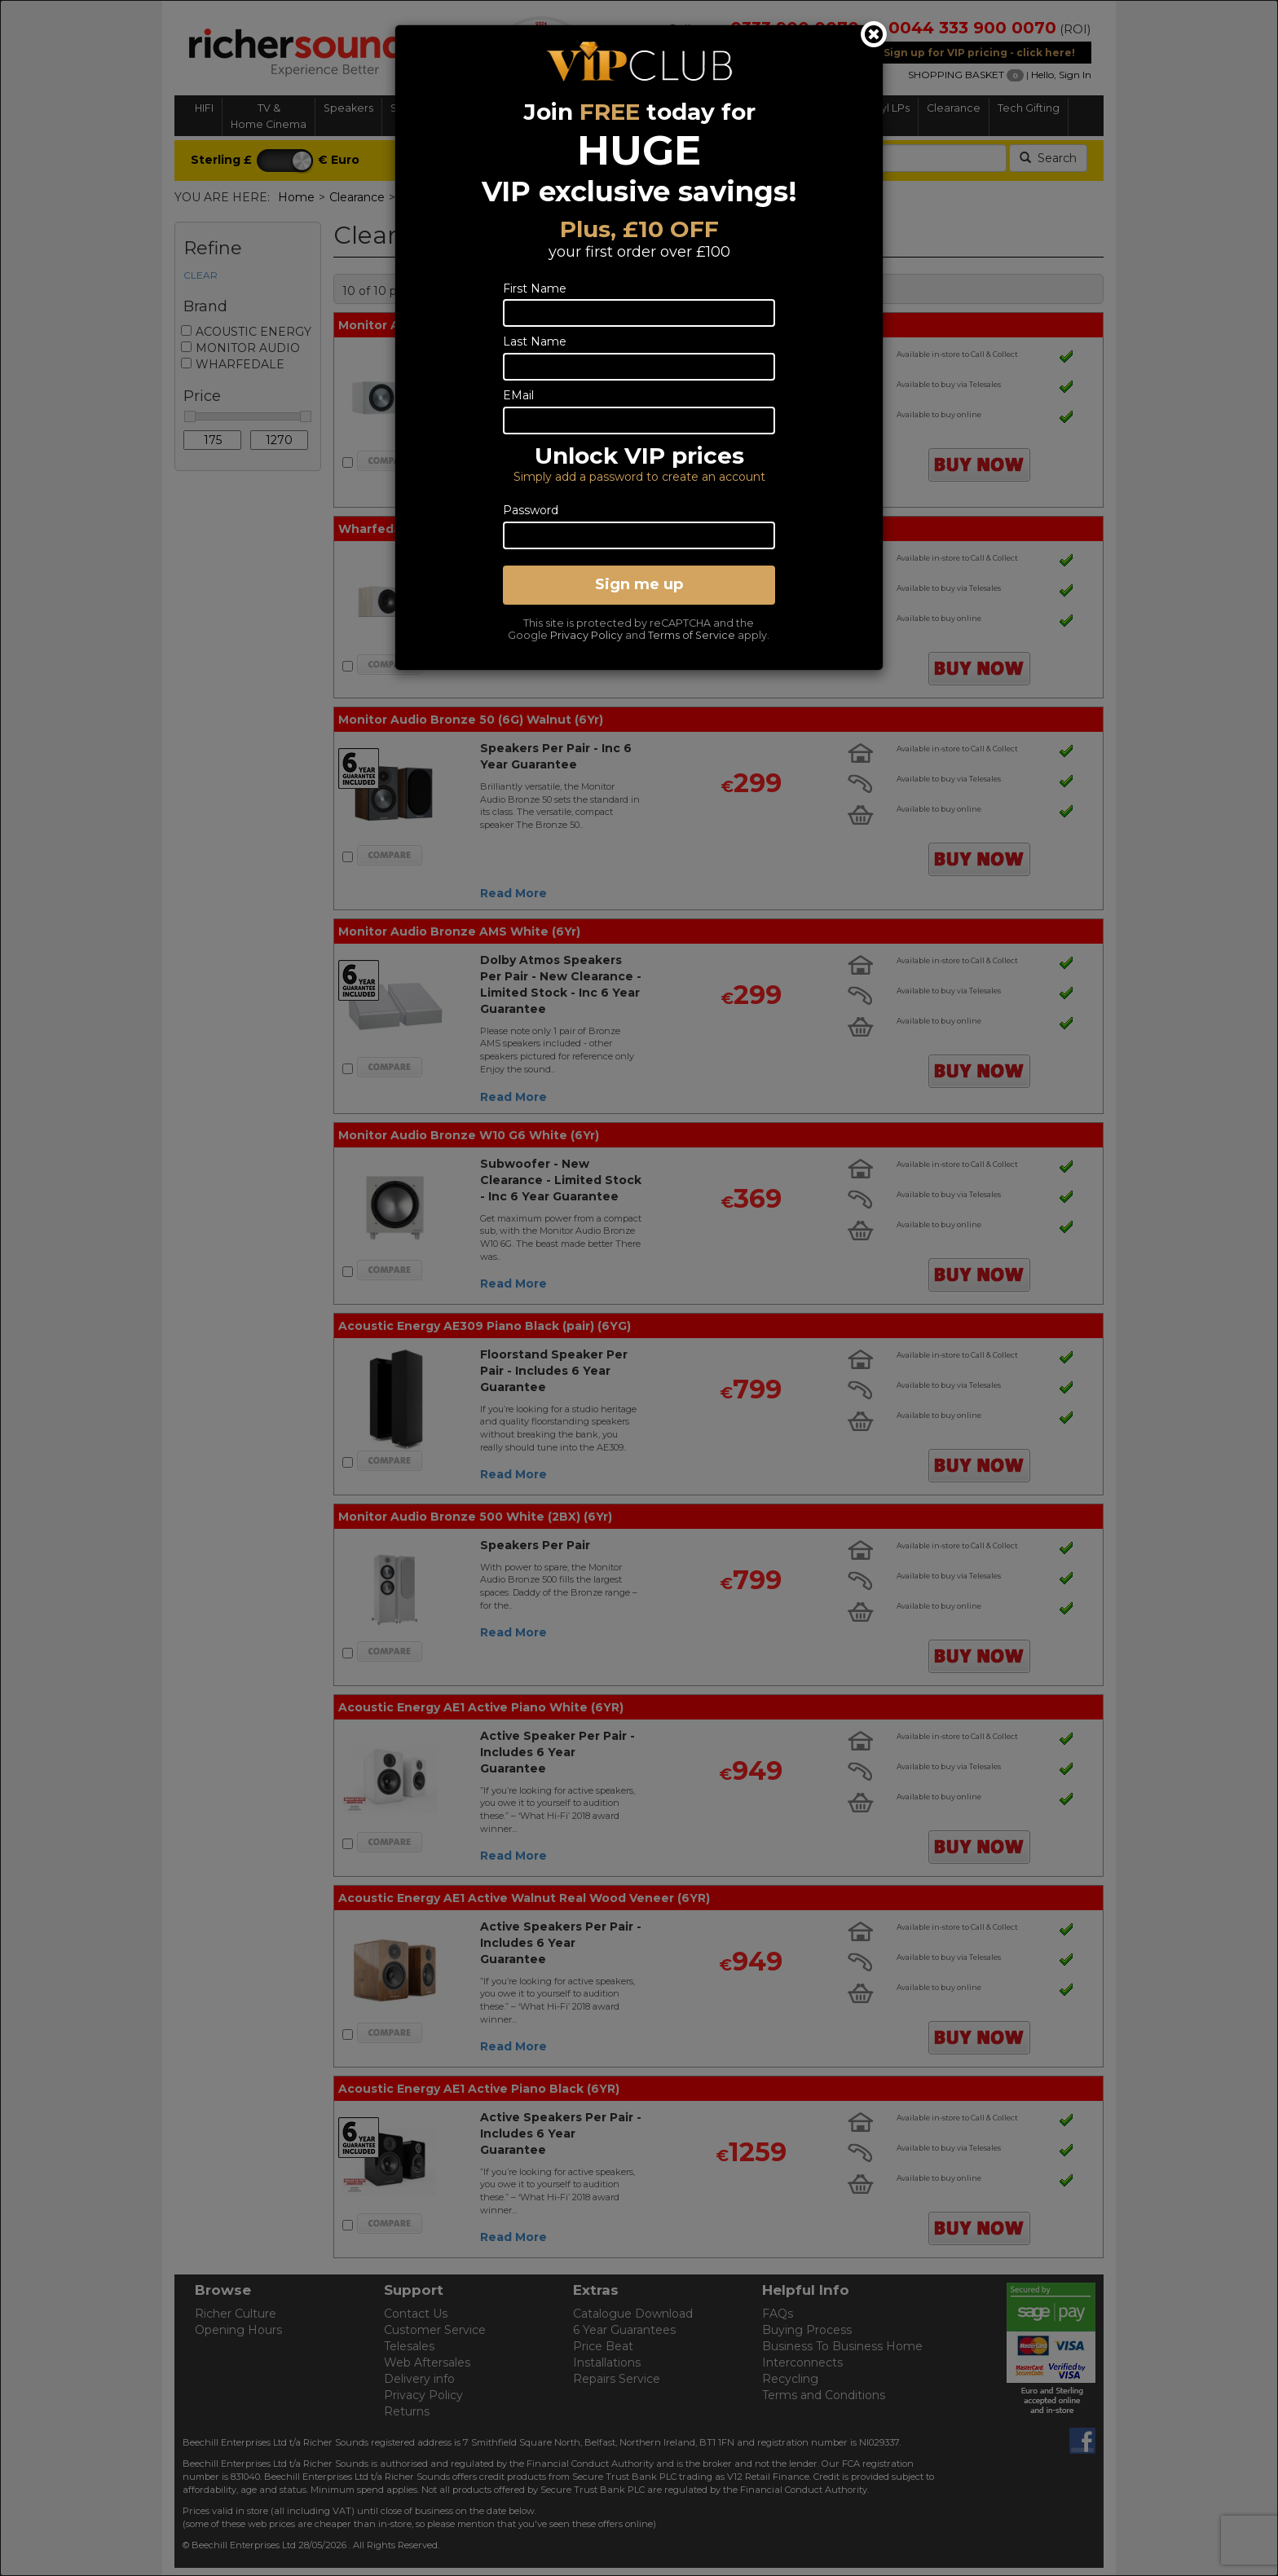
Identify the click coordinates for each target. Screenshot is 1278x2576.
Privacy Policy (586, 635)
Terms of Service (691, 635)
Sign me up (639, 584)
